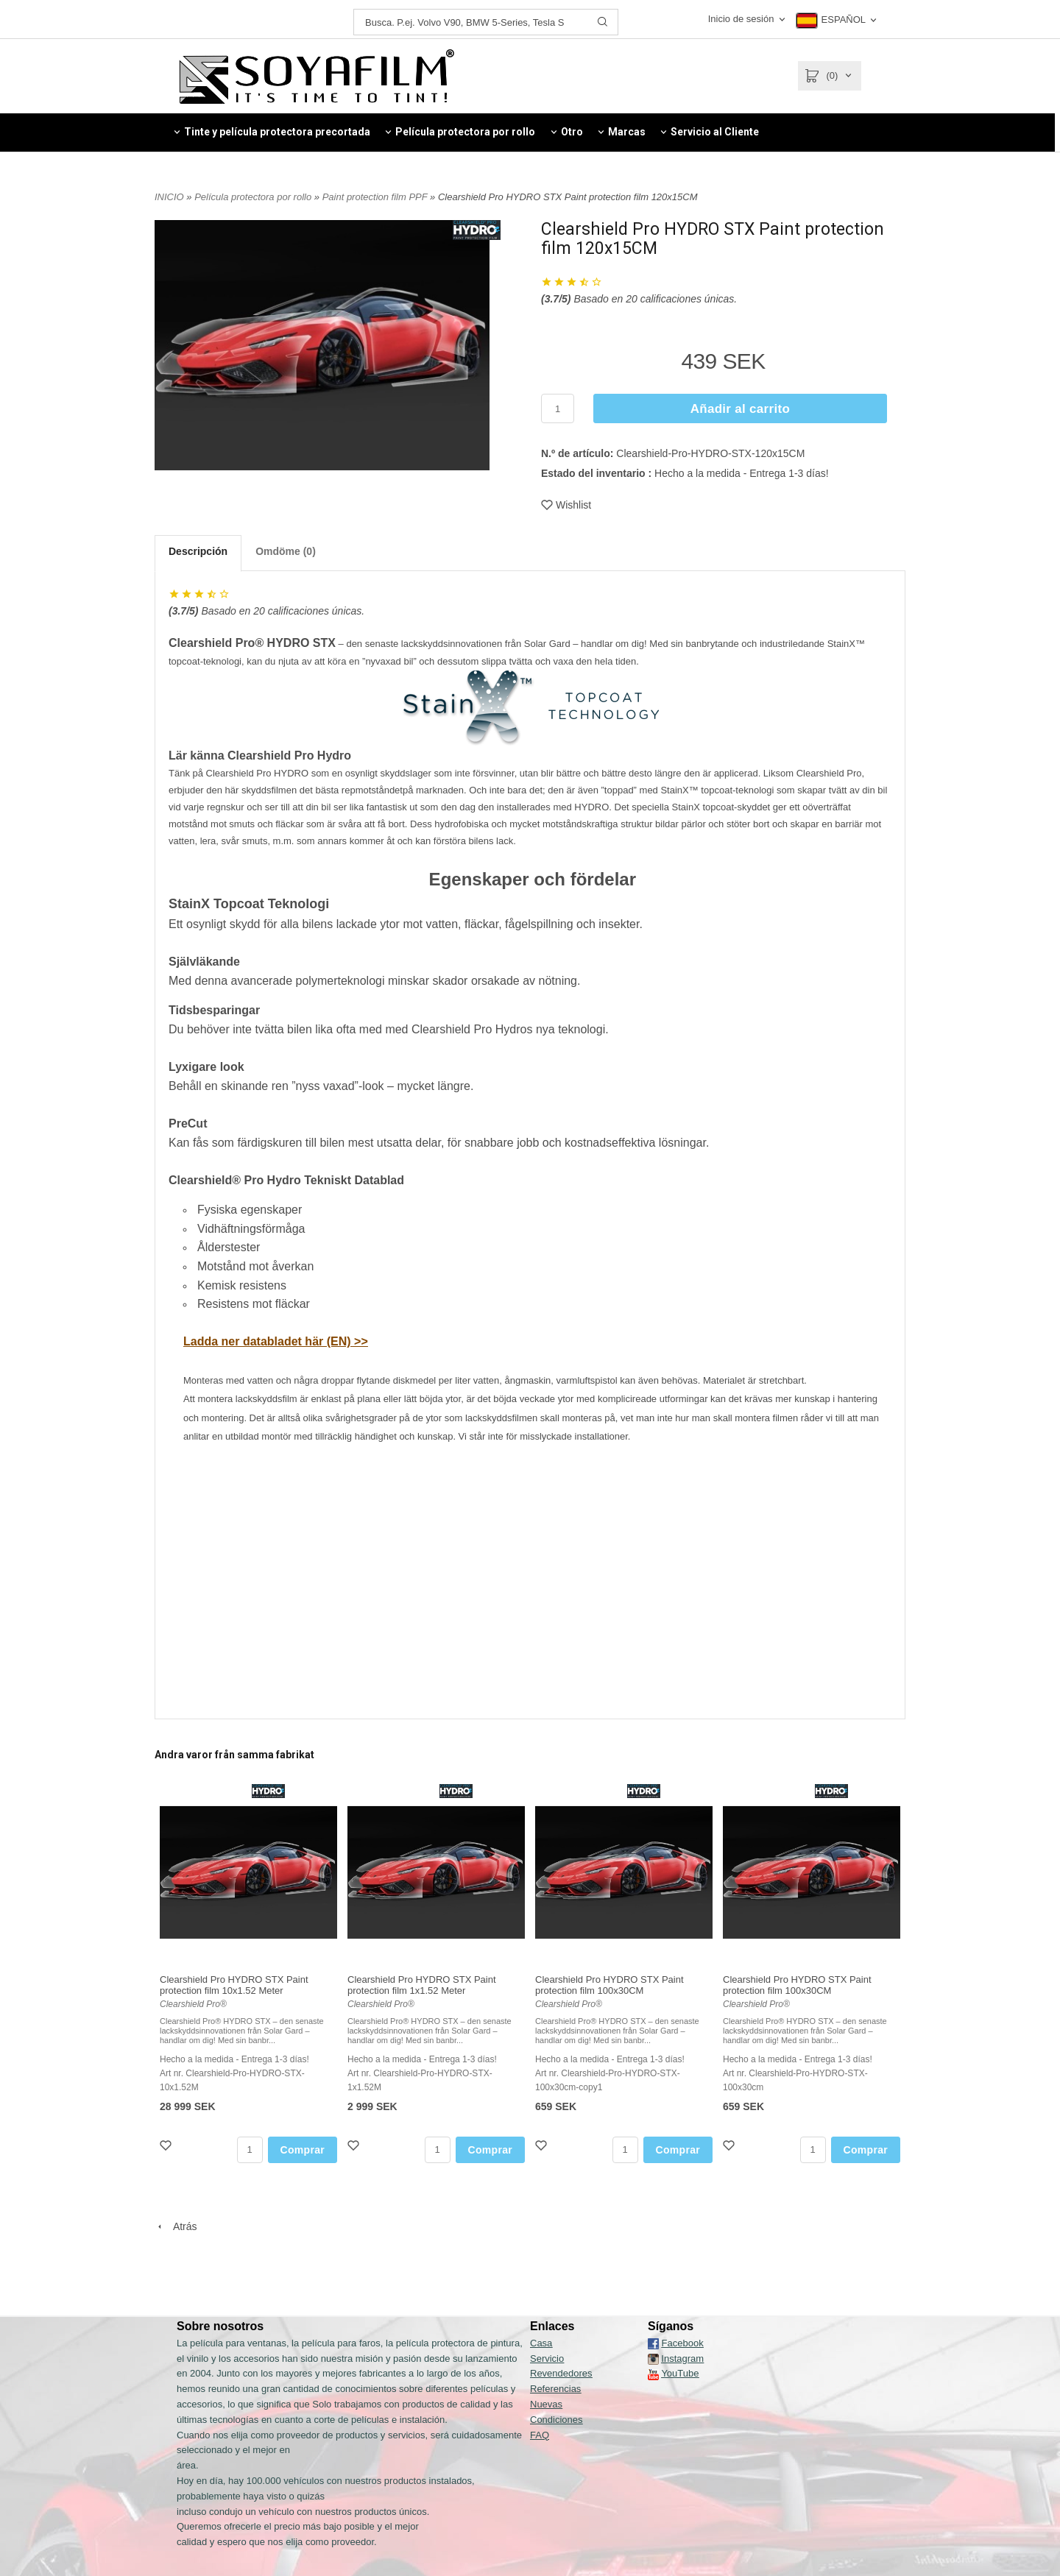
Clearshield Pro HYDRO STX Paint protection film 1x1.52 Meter (421, 1985)
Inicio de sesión (741, 18)
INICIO (169, 196)
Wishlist (566, 505)
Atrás (176, 2226)
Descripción (198, 551)
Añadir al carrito (740, 409)
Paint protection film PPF (376, 196)
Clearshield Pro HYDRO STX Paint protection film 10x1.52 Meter (234, 1985)
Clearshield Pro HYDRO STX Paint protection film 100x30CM (609, 1985)
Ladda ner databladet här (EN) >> (275, 1341)
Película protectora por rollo (254, 196)
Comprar (302, 2150)
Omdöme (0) (285, 551)
